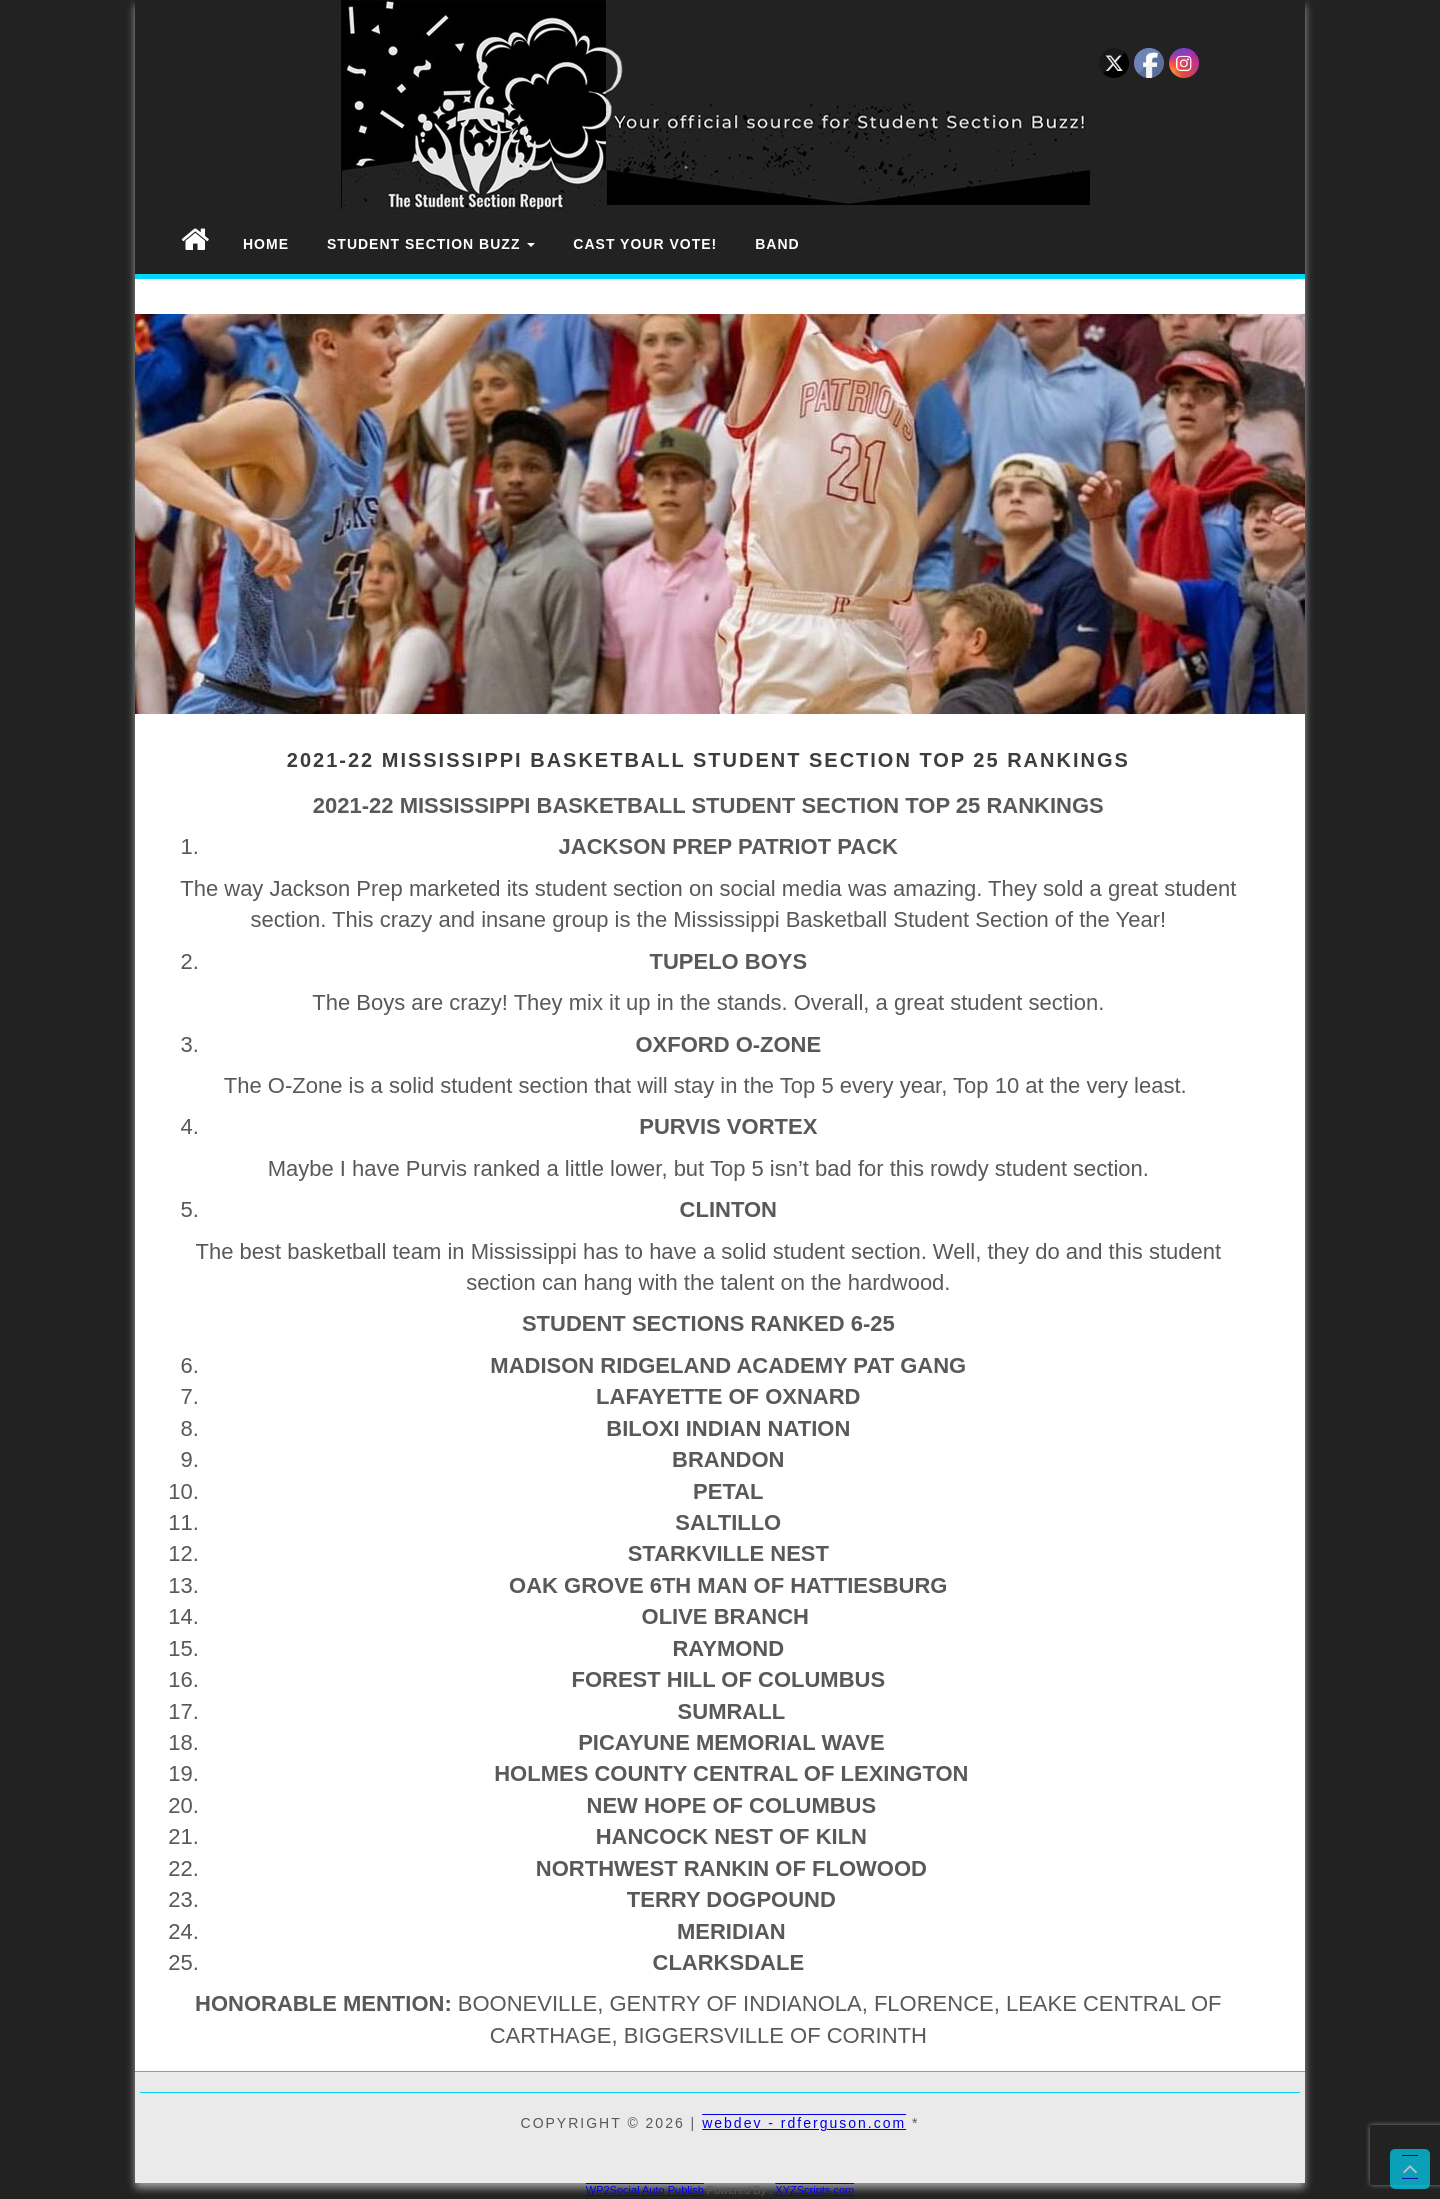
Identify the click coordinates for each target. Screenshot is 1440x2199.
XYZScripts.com (814, 2190)
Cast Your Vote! (645, 244)
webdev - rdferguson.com (804, 2123)
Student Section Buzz (431, 244)
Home (266, 244)
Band (777, 244)
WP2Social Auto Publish (645, 2190)
